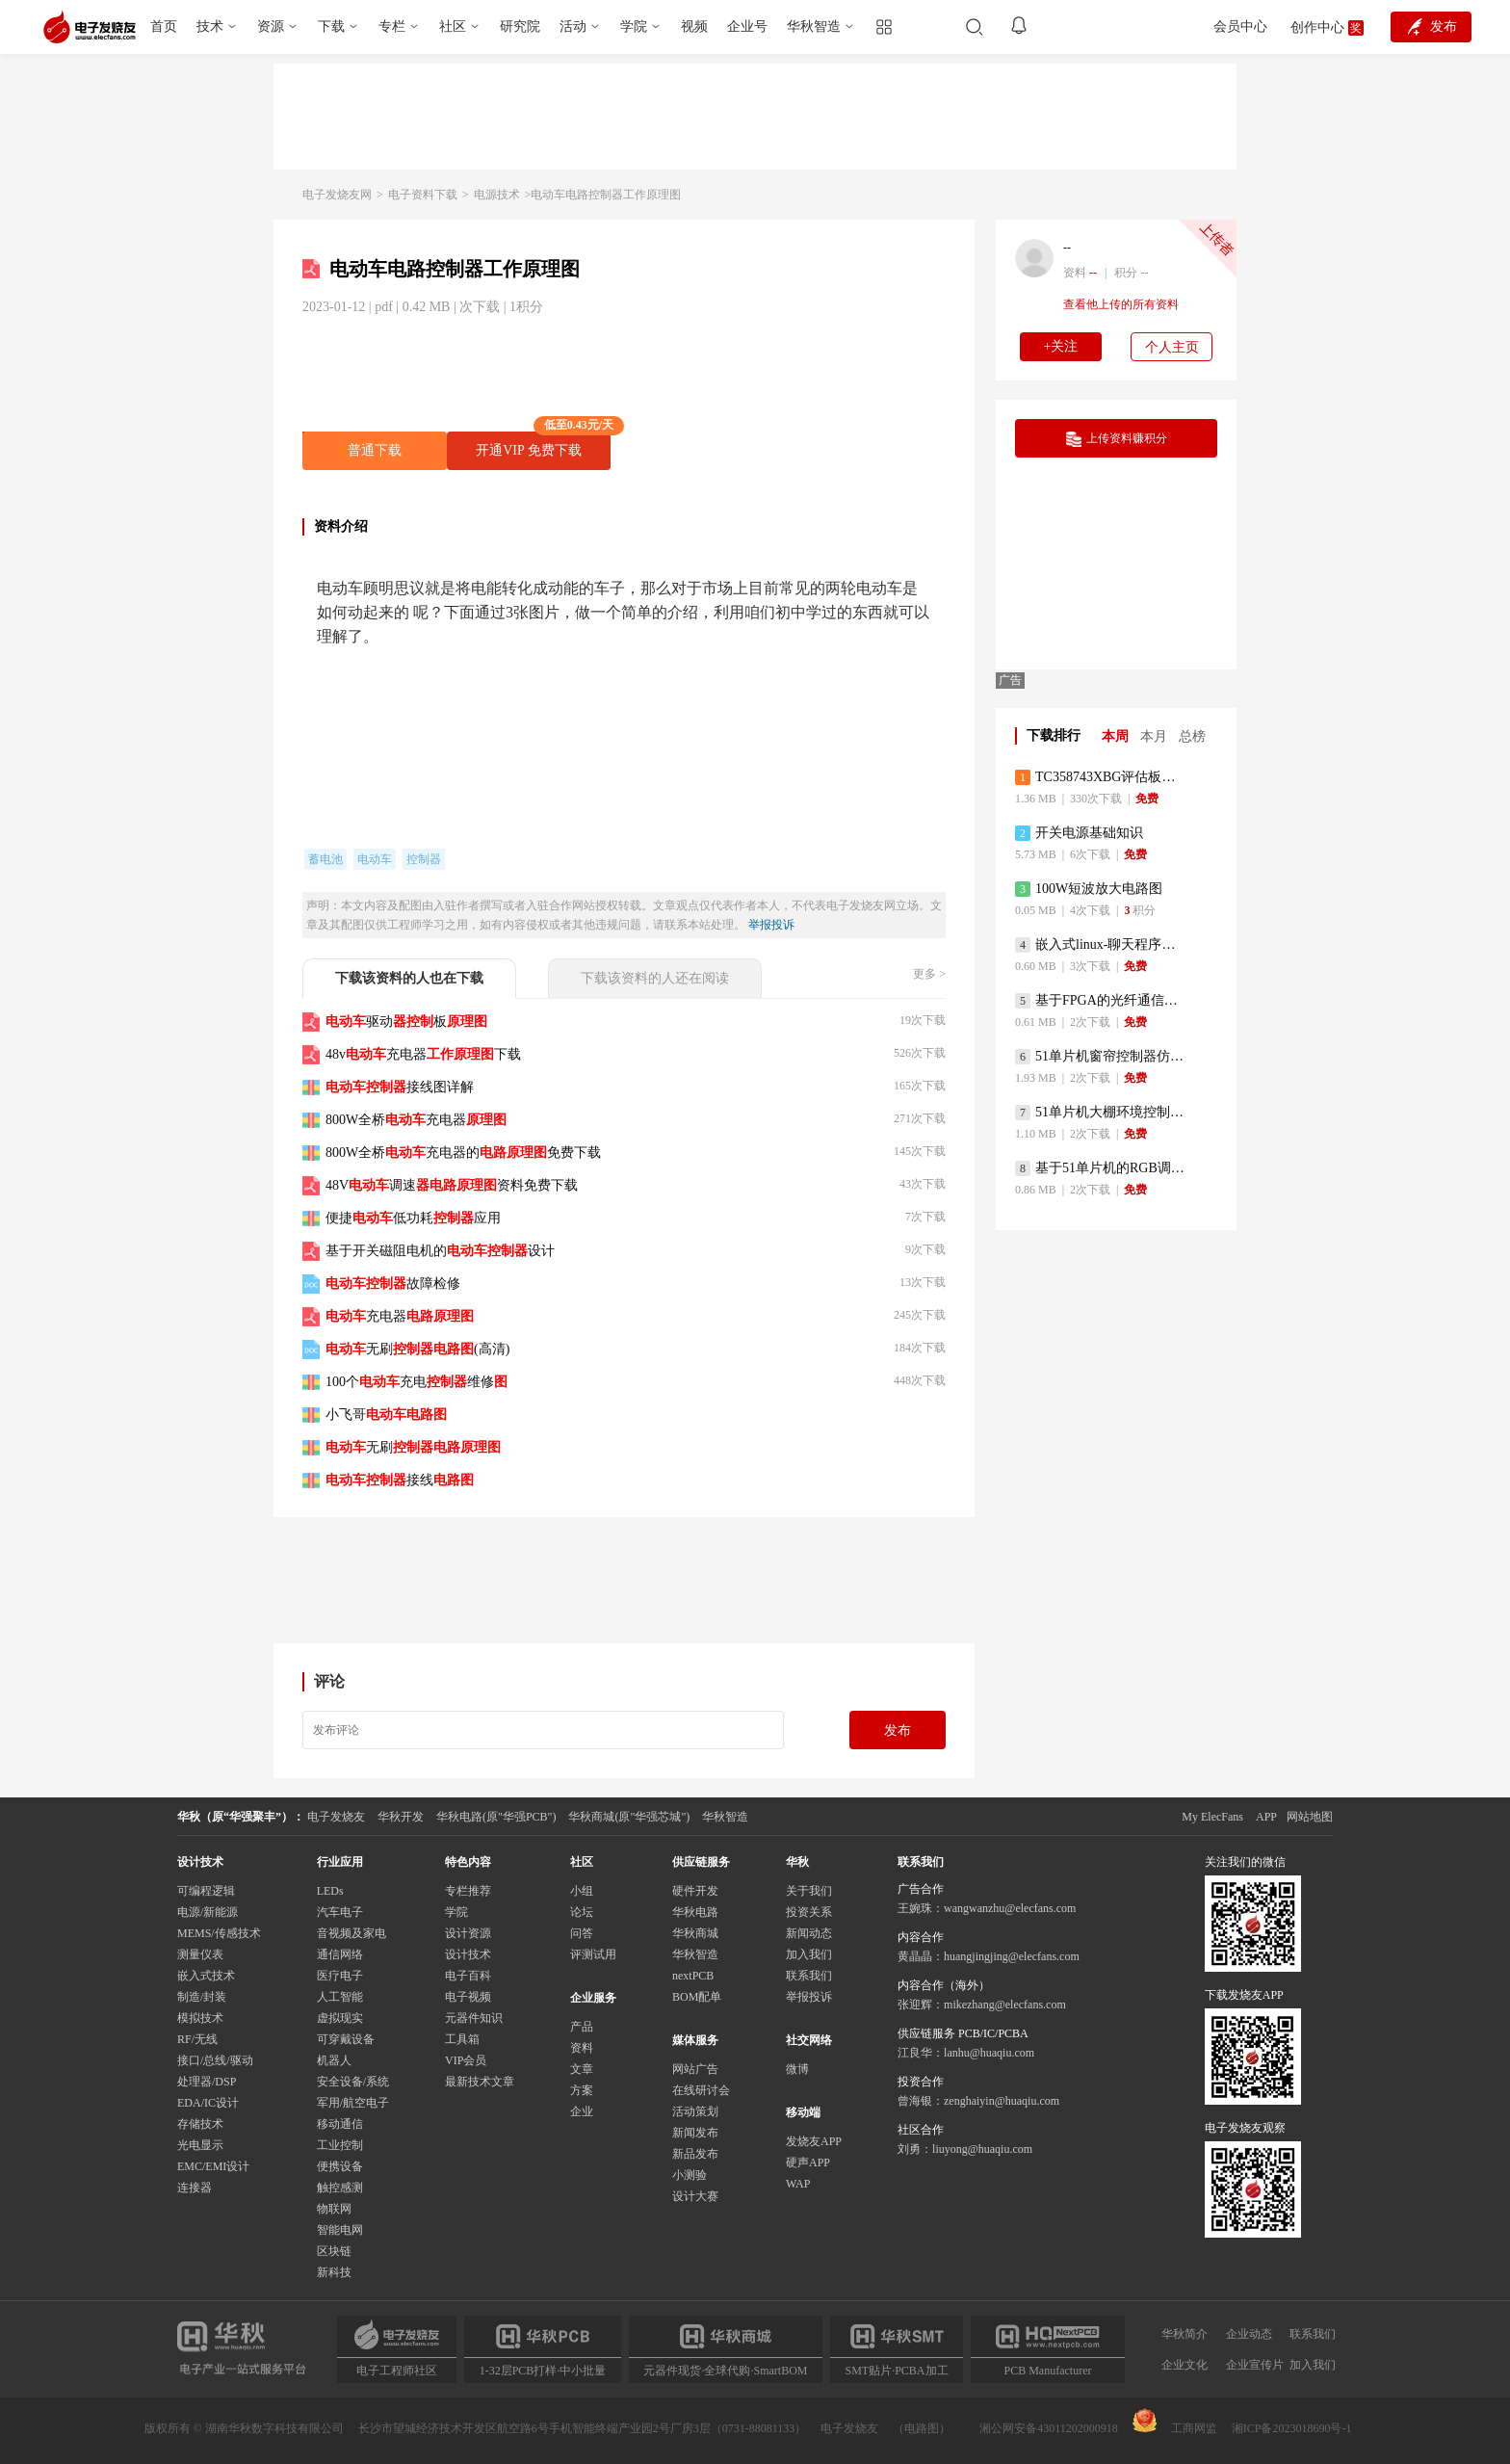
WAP (798, 2183)
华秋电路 (695, 1912)
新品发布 (695, 2154)
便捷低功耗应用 (413, 1218)
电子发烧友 (849, 2428)
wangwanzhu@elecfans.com (1010, 1908)
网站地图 (1310, 1816)
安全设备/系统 (353, 2081)
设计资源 (468, 1933)
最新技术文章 (479, 2081)
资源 (270, 26)
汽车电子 (340, 1912)
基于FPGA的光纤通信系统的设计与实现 (1101, 1001)
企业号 (747, 26)
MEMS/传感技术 (219, 1933)
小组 (581, 1891)
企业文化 (1184, 2365)
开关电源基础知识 (1079, 833)
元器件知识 (474, 2018)
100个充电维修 (416, 1382)
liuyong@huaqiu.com (982, 2149)
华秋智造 (814, 26)
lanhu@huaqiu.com (989, 2052)
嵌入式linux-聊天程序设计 (1101, 945)
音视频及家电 (351, 1933)
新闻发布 (695, 2132)
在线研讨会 (701, 2090)
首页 (163, 26)
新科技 (334, 2272)
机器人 (334, 2060)
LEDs (330, 1891)
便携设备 (340, 2166)
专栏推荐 (468, 1891)
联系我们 (809, 1975)
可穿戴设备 (346, 2039)
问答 (581, 1933)
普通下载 (375, 450)
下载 (331, 26)
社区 (452, 26)
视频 (694, 26)
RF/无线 (197, 2039)
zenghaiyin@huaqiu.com (1001, 2101)
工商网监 (1174, 2421)
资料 (581, 2048)
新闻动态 (809, 1933)
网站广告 (695, 2069)
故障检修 (392, 1283)
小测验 (689, 2175)
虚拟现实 (340, 2018)
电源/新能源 (207, 1912)
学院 (633, 26)
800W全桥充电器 (416, 1120)
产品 (581, 2026)
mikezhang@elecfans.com (1005, 2004)
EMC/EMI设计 (213, 2166)
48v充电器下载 (423, 1054)
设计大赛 (695, 2196)
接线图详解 (399, 1087)
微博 (797, 2069)
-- (1067, 247)
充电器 (399, 1316)
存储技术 (200, 2124)
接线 (399, 1480)
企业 (581, 2111)
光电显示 (200, 2145)
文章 (581, 2069)
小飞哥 (386, 1414)
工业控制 (340, 2145)
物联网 (334, 2208)
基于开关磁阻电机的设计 (440, 1251)
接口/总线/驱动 (215, 2060)
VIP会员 (465, 2060)
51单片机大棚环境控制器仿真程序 (1101, 1112)
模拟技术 (200, 2018)
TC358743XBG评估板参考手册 (1101, 777)
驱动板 (406, 1021)
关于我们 (809, 1891)
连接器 (194, 2187)
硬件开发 (695, 1891)
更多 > (929, 974)
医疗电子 (340, 1975)
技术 (209, 26)
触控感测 (340, 2187)
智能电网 (340, 2230)
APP (1266, 1816)
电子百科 (468, 1975)
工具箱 (462, 2039)
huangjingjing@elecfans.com (1012, 1956)
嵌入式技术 (206, 1975)
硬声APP (808, 2162)
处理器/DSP (206, 2081)
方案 (581, 2090)
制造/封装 (201, 1997)
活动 (573, 26)
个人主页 (1172, 347)
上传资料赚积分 (1116, 439)
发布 (897, 1730)
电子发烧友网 (337, 194)
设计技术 (468, 1954)
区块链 (334, 2251)
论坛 (581, 1912)
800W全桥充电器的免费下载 (463, 1152)
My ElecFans (1212, 1816)
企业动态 (1249, 2334)
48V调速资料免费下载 (451, 1185)
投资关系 (809, 1912)
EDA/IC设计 (208, 2103)
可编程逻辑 (206, 1891)
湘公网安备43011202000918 (1048, 2428)
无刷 (413, 1447)
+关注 (1061, 346)
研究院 (520, 26)
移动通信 (340, 2124)
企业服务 (593, 1998)
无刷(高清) (417, 1349)
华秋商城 (695, 1933)
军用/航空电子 (353, 2103)
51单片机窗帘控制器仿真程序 (1101, 1056)
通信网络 (340, 1954)
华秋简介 (1184, 2334)
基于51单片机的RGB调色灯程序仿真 (1101, 1168)
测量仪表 (200, 1954)
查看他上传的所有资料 (1121, 304)
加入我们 (809, 1954)
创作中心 (1317, 27)
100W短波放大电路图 (1088, 889)
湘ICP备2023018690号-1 (1292, 2428)
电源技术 (497, 194)
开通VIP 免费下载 (543, 445)
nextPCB (693, 1975)
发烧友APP (814, 2141)
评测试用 (593, 1954)
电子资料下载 (422, 194)
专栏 (391, 26)
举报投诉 (771, 924)
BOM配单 (696, 1997)
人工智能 (340, 1997)
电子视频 (468, 1997)
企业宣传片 (1255, 2365)
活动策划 (695, 2111)
